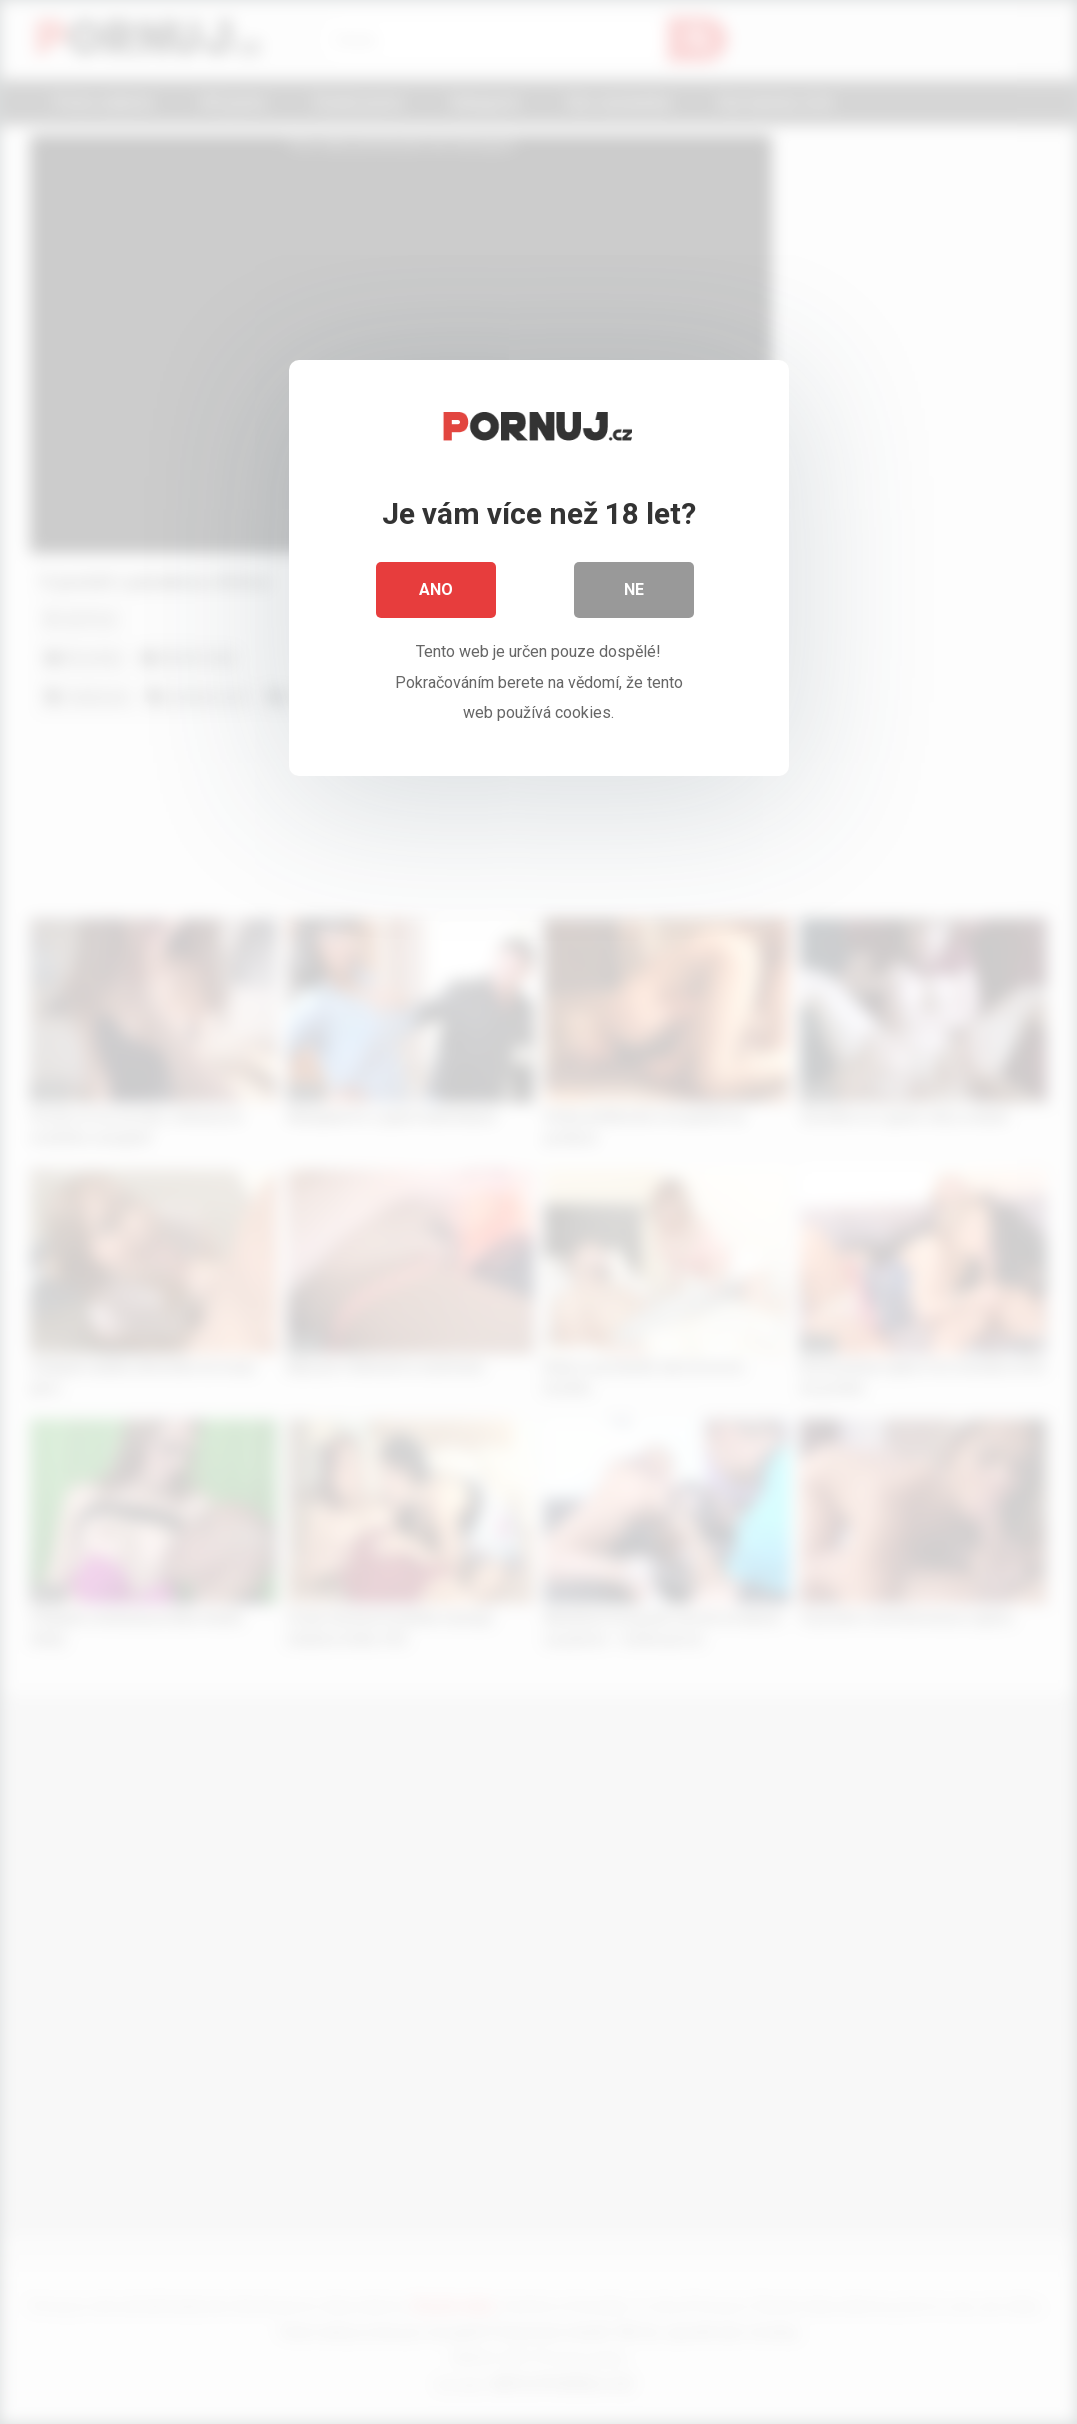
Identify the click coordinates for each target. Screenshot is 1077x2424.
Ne (634, 589)
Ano (436, 589)
